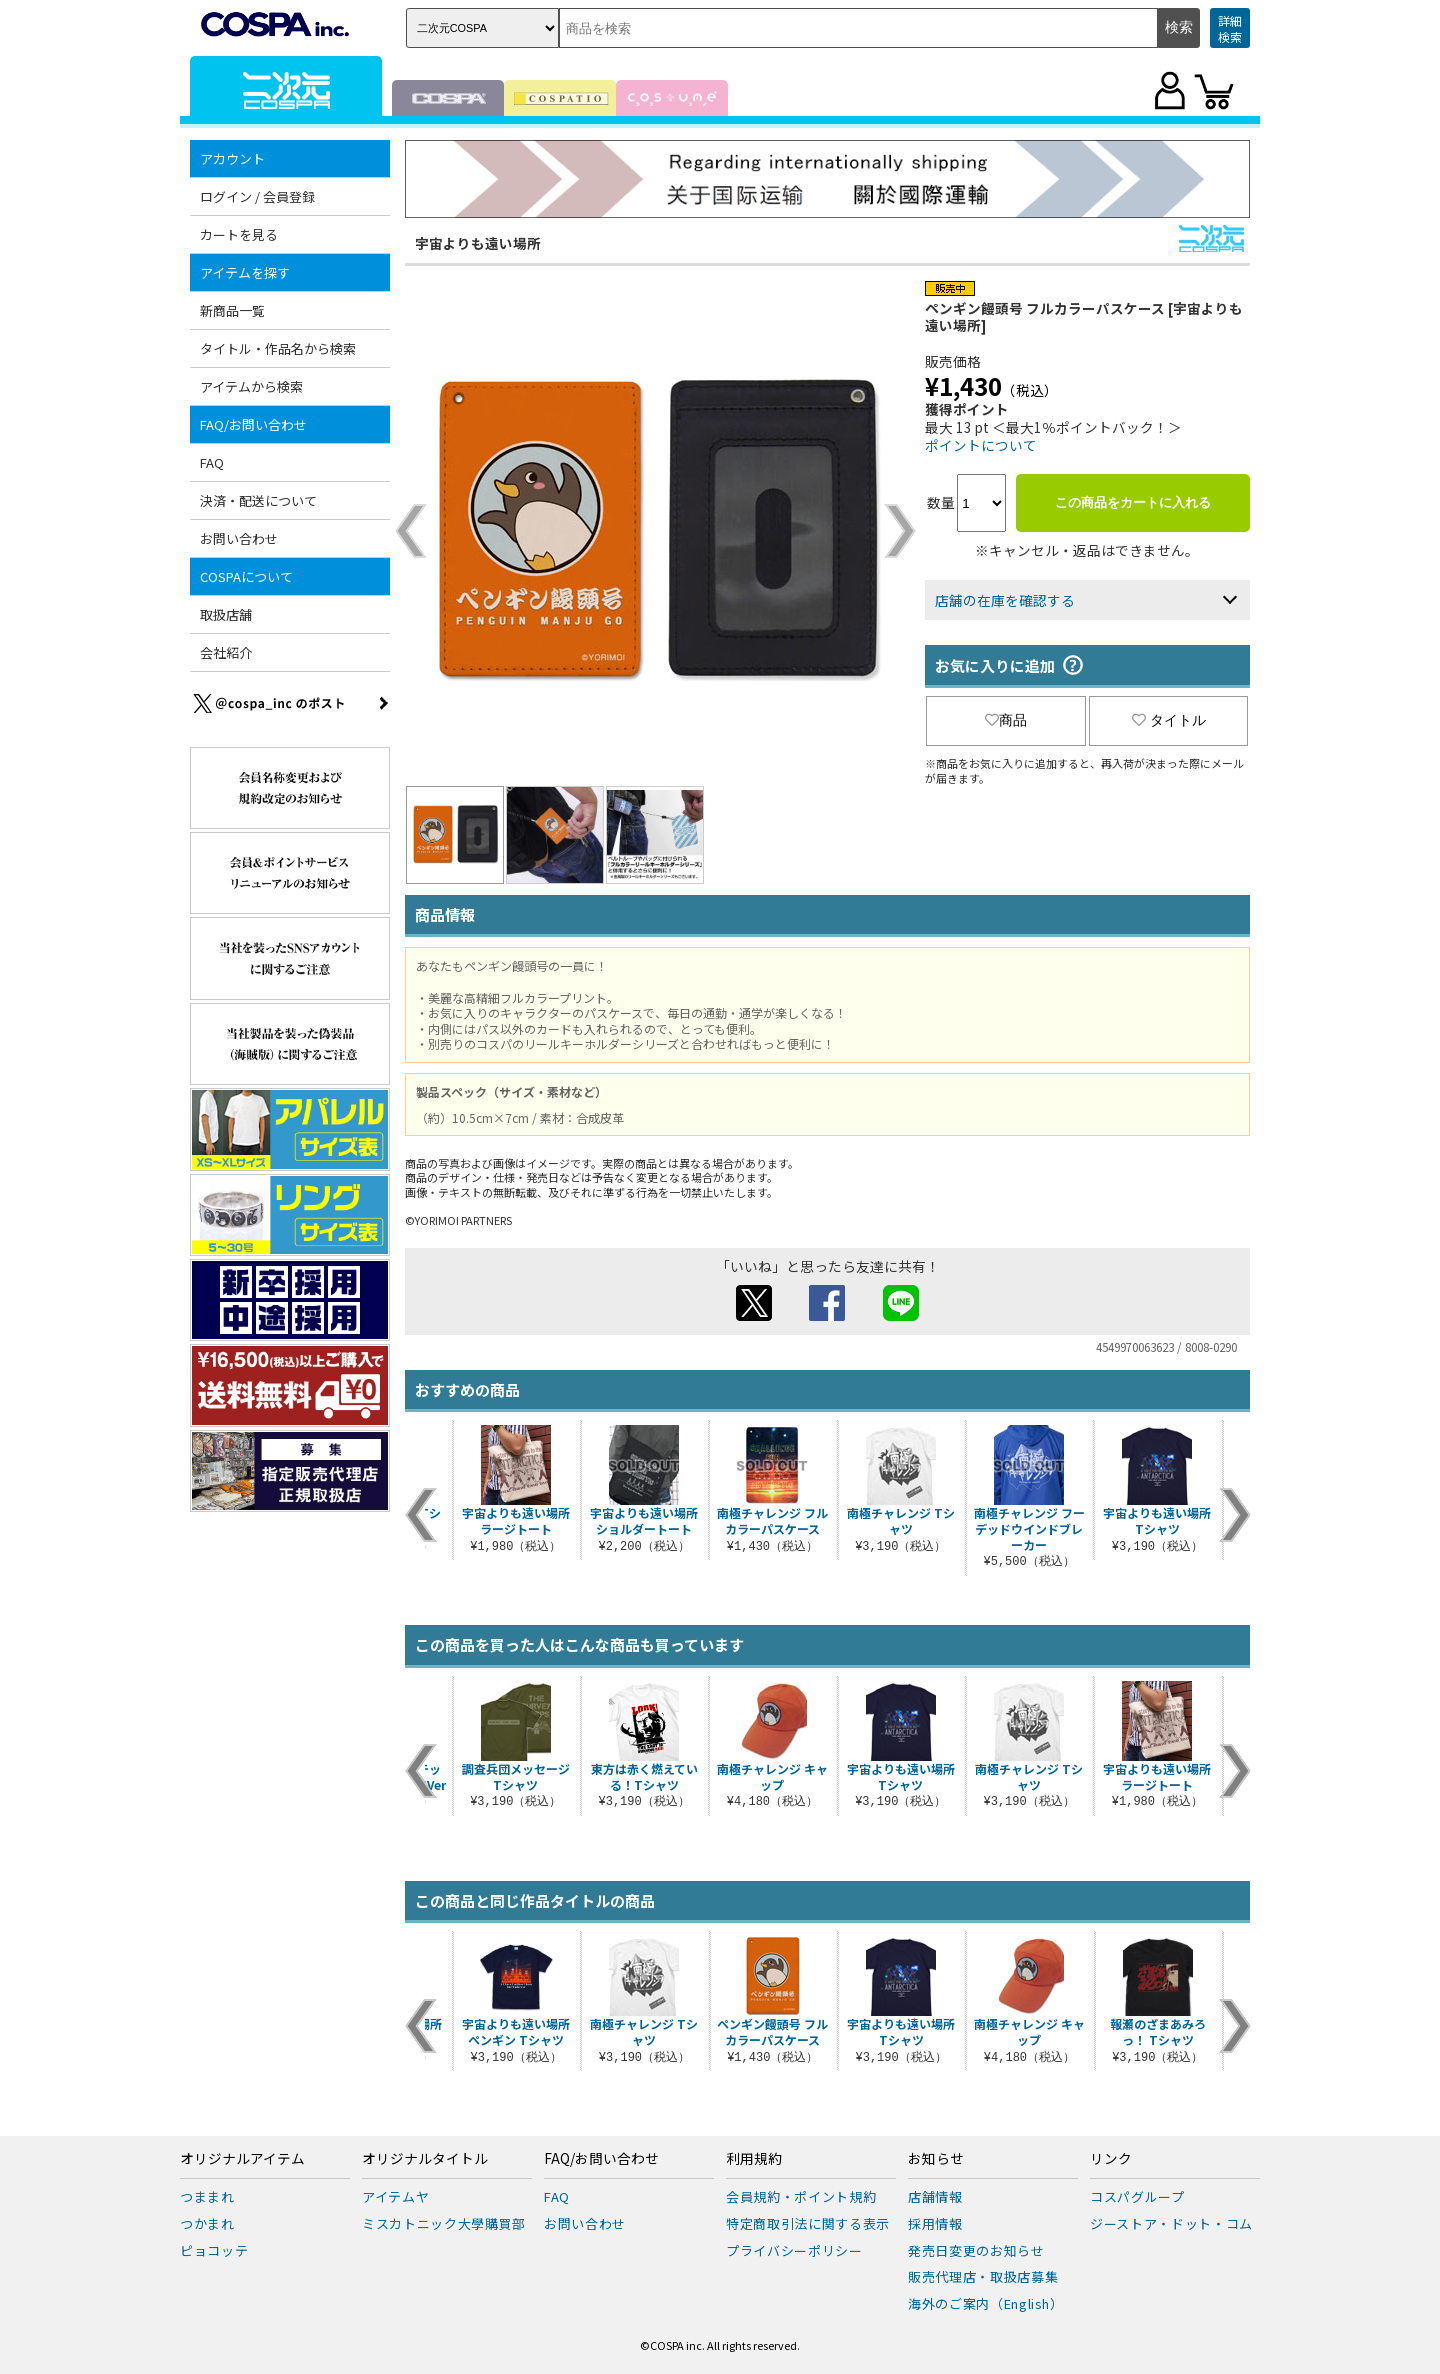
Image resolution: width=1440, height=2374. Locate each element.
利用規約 (754, 2159)
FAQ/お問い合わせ (253, 424)
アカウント (232, 158)
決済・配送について (258, 500)
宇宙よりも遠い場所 (478, 243)
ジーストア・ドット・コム (1171, 2223)
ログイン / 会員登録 (257, 196)
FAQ (212, 462)
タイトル (1169, 720)
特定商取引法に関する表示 (808, 2223)
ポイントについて (981, 445)
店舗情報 (935, 2196)
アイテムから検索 (251, 386)
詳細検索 (1230, 28)
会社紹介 (226, 652)
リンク (1111, 2159)
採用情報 (935, 2223)
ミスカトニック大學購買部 (444, 2223)
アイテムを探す (245, 272)
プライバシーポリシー (794, 2250)
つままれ (207, 2196)
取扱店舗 (226, 614)
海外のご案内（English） (986, 2303)
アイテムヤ (395, 2196)
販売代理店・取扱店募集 (983, 2276)
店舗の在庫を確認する (1005, 600)
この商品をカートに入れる (1133, 502)
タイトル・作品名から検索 (278, 348)
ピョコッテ (214, 2250)
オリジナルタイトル (425, 2159)
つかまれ (207, 2223)
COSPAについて (246, 576)
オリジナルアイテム (242, 2159)
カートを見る (239, 234)
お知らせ (936, 2159)
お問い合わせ (239, 538)
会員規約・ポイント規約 (801, 2196)
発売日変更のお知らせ (976, 2250)
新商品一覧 (232, 310)
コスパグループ (1137, 2196)
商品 (1006, 720)
